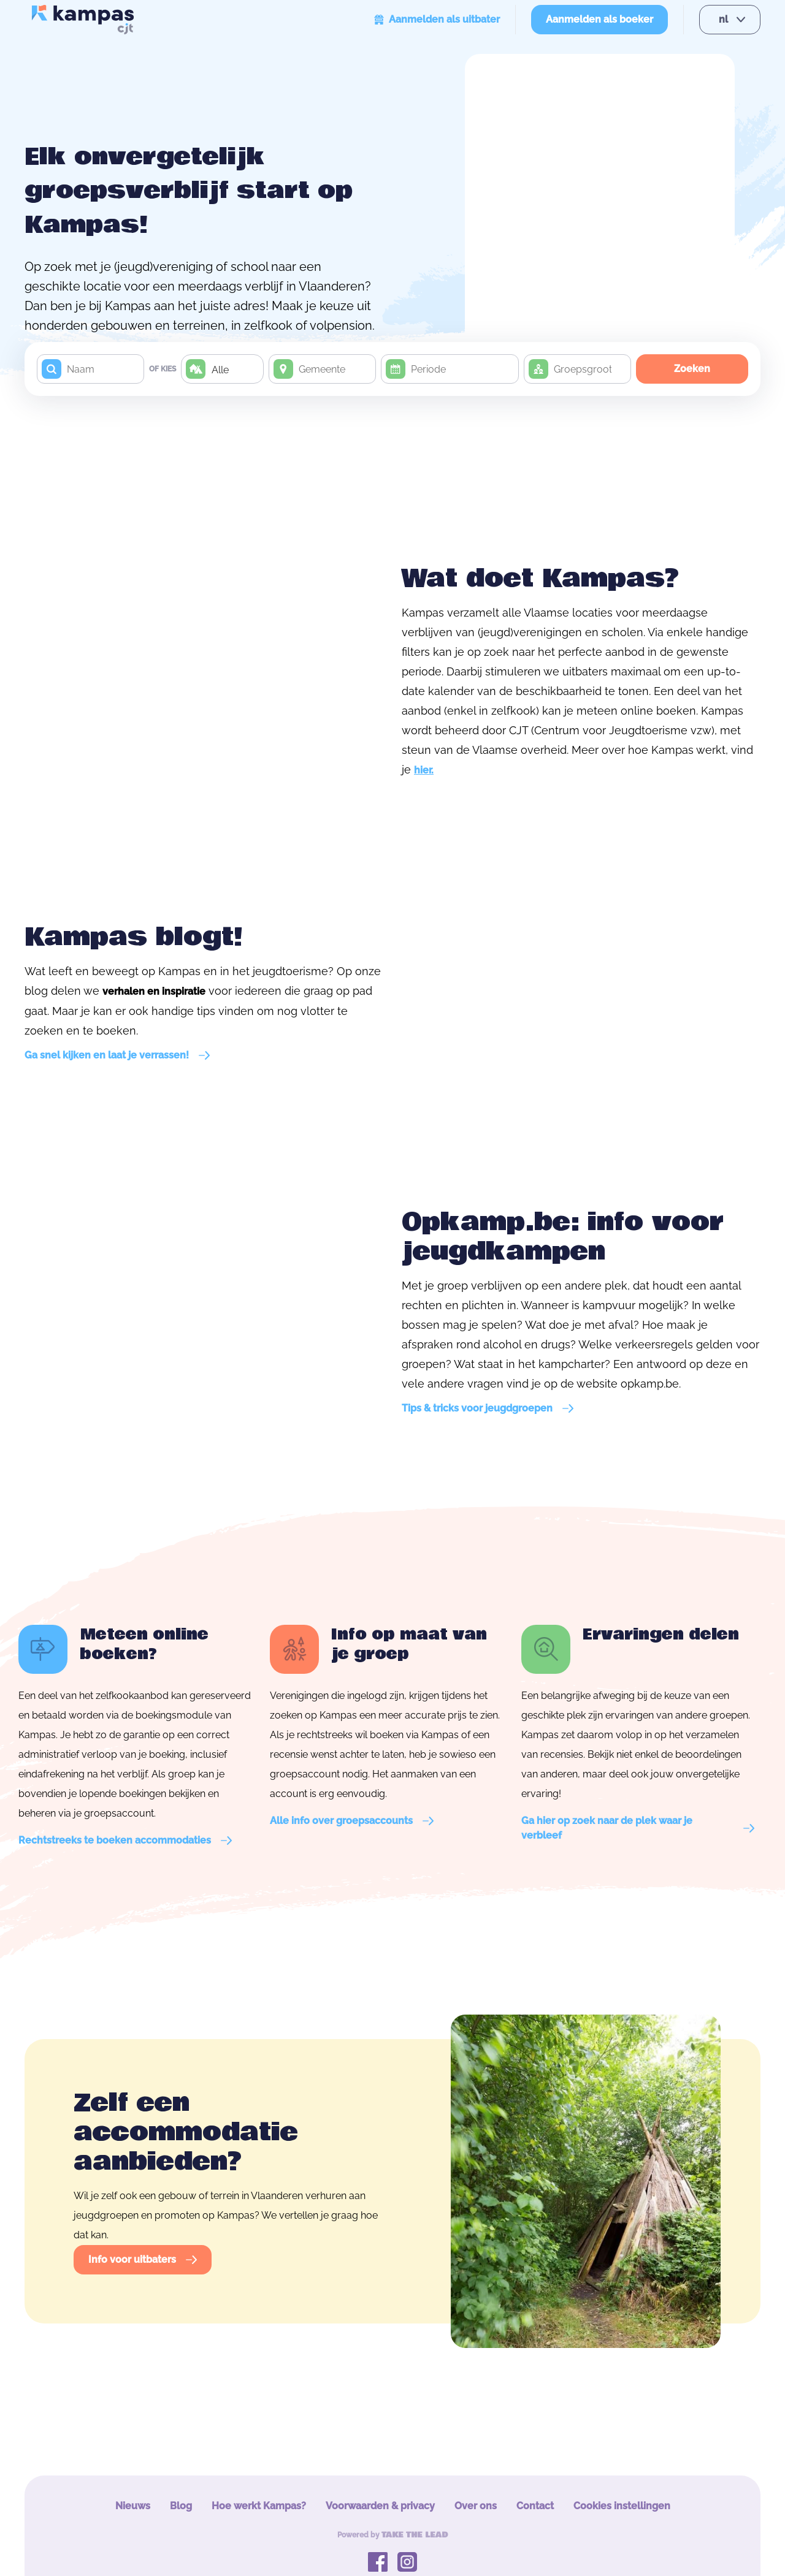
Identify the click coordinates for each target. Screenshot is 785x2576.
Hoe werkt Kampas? (259, 2506)
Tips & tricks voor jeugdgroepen (487, 1408)
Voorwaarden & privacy (380, 2506)
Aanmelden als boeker (599, 19)
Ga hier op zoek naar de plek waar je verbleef (637, 1828)
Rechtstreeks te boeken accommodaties (125, 1840)
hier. (424, 770)
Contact (535, 2506)
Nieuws (132, 2506)
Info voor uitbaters (142, 2259)
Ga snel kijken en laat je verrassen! (117, 1055)
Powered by (392, 2535)
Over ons (475, 2506)
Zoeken (692, 368)
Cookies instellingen (621, 2506)
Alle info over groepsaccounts (352, 1820)
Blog (181, 2506)
